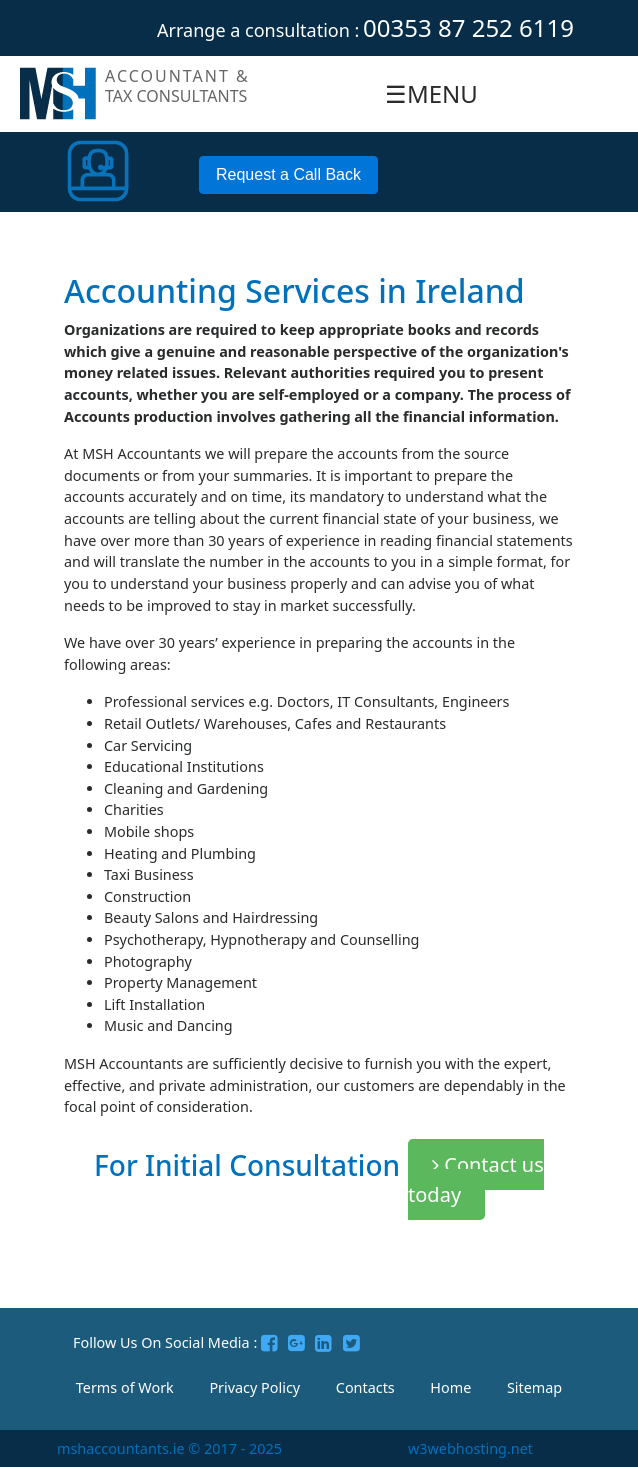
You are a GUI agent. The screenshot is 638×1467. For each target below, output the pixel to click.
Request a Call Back (288, 174)
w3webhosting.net (470, 1448)
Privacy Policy (254, 1387)
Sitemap (534, 1387)
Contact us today (476, 1179)
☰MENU (431, 93)
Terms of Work (125, 1387)
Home (450, 1387)
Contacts (365, 1387)
